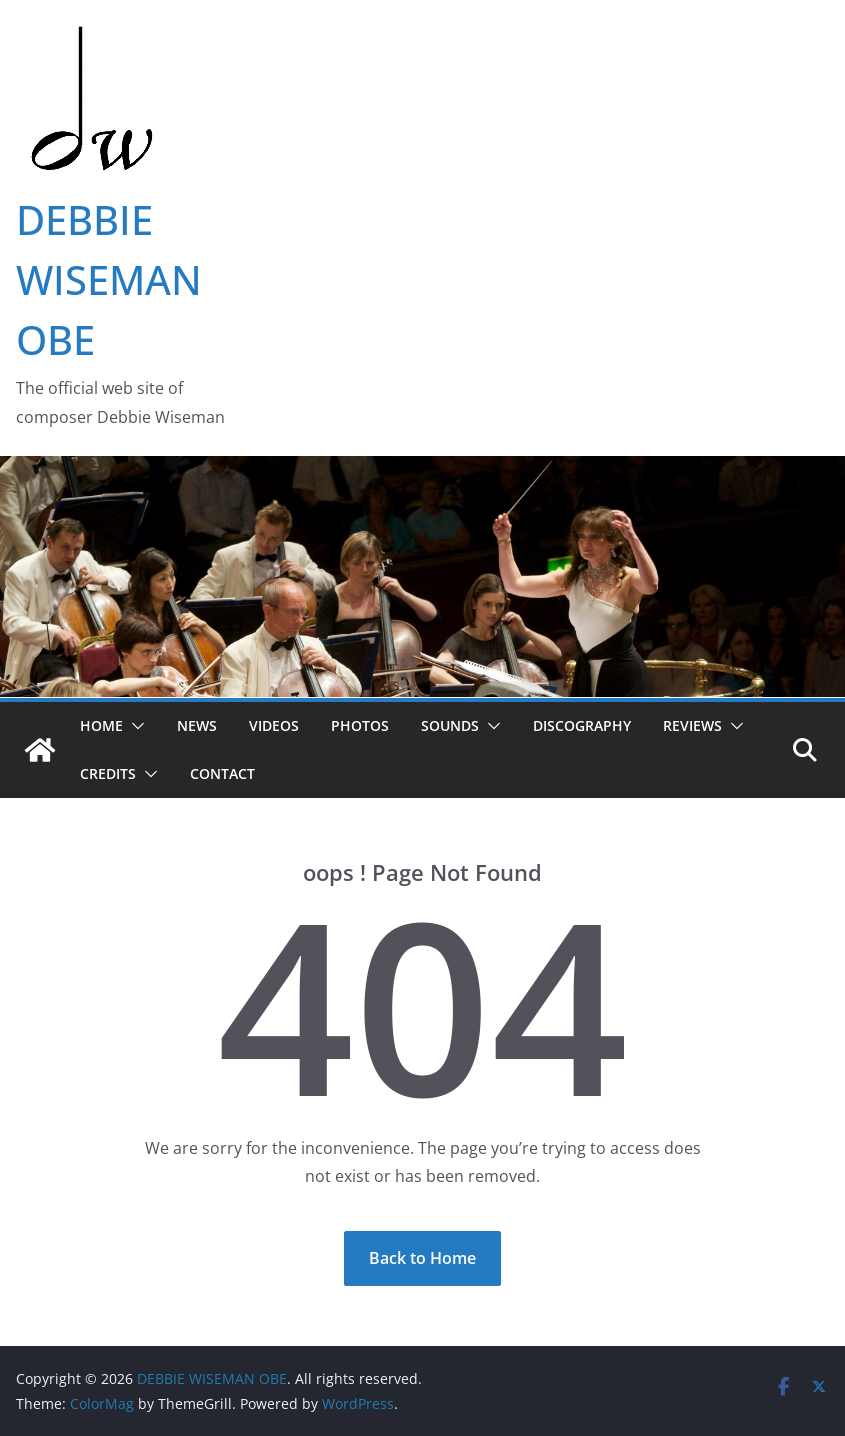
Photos (360, 725)
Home (101, 725)
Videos (274, 725)
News (197, 725)
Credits (108, 773)
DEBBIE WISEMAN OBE (109, 279)
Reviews (692, 725)
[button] (134, 726)
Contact (222, 773)
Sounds (450, 725)
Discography (582, 725)
